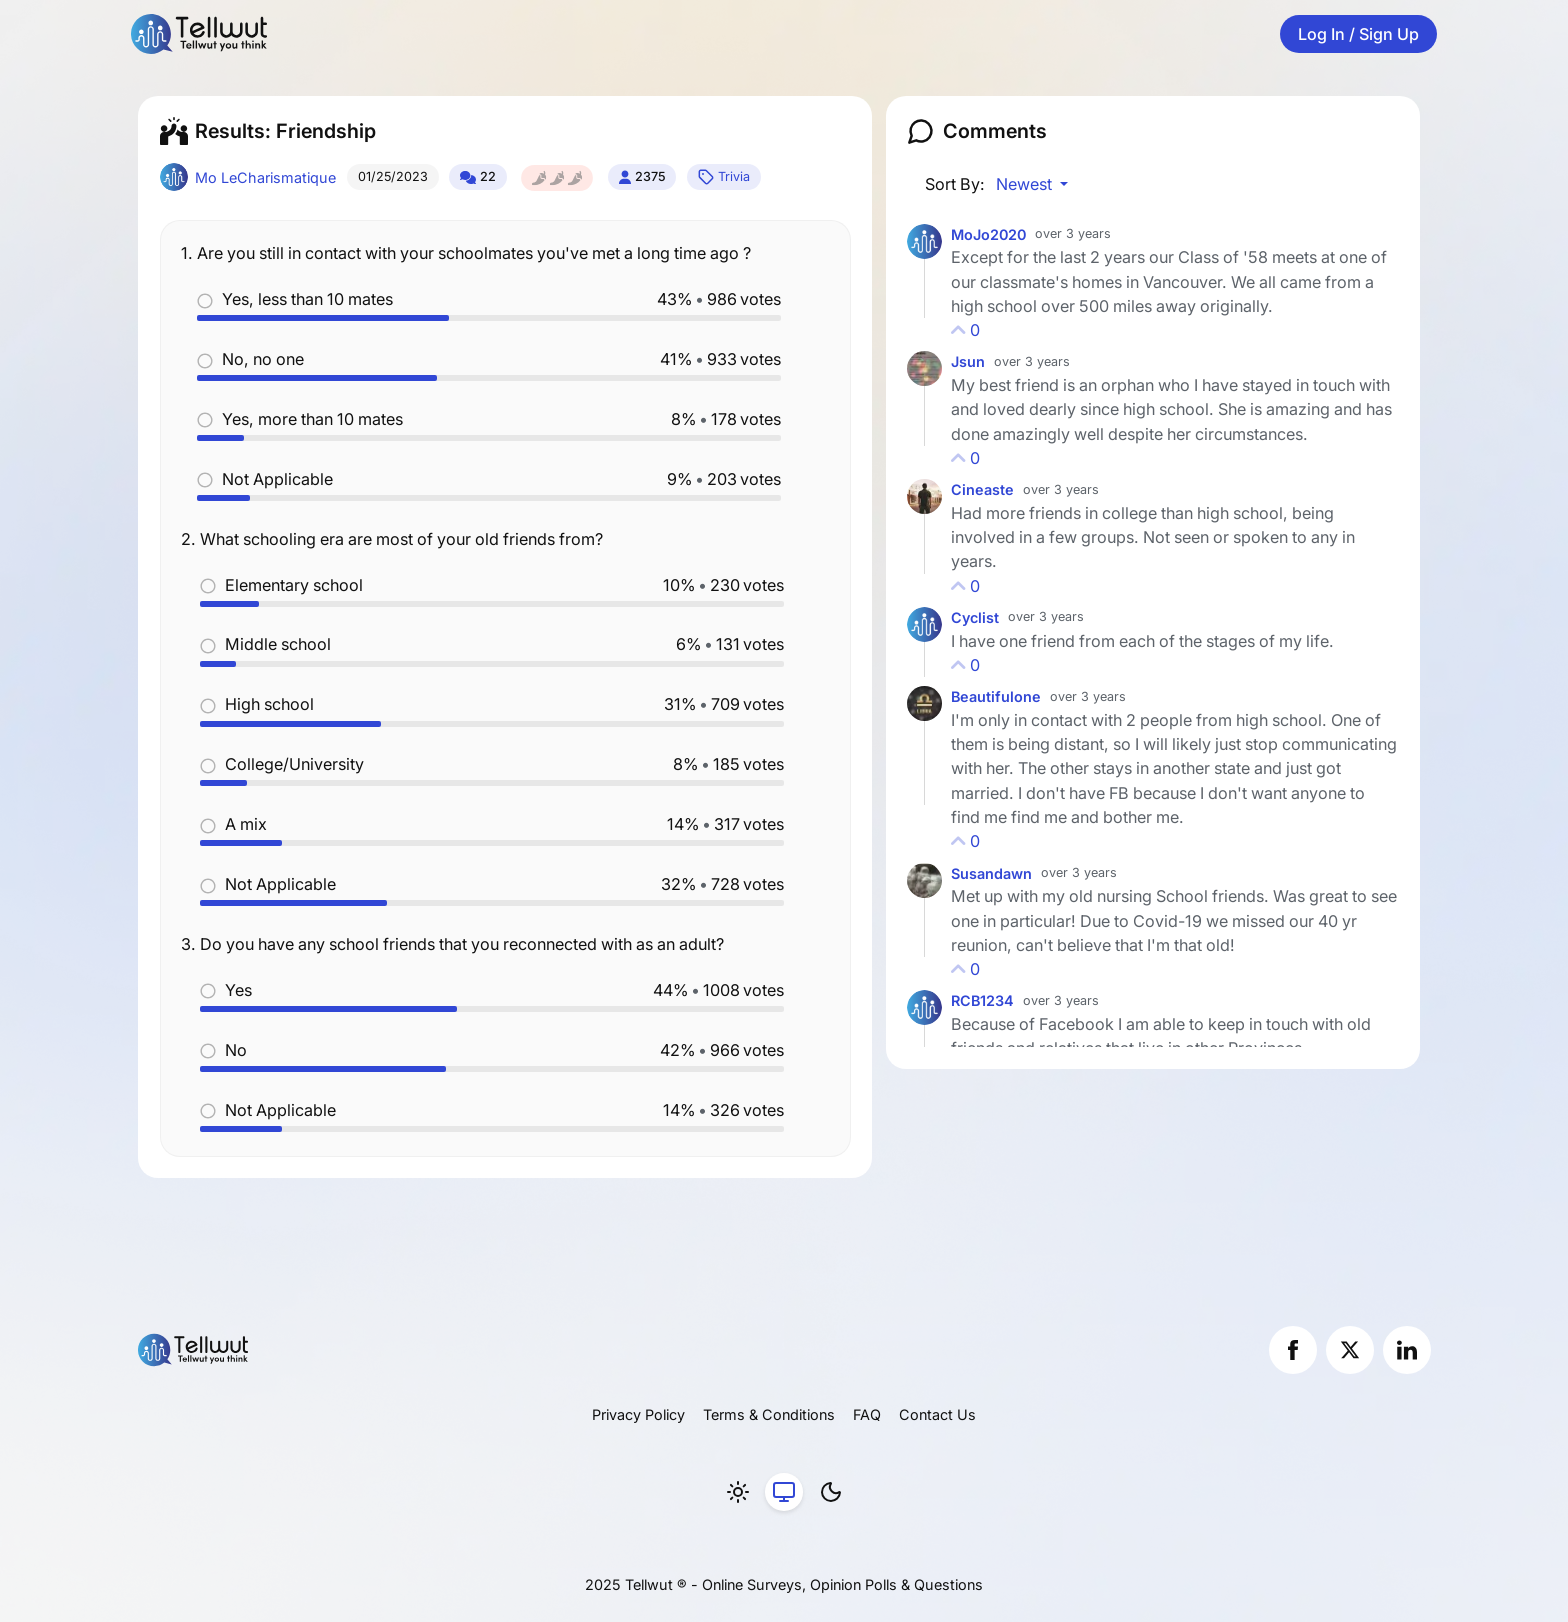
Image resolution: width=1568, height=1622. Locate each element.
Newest (1026, 184)
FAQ (867, 1414)
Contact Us (937, 1414)
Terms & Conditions (769, 1414)
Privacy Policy (638, 1414)
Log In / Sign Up (1358, 34)
